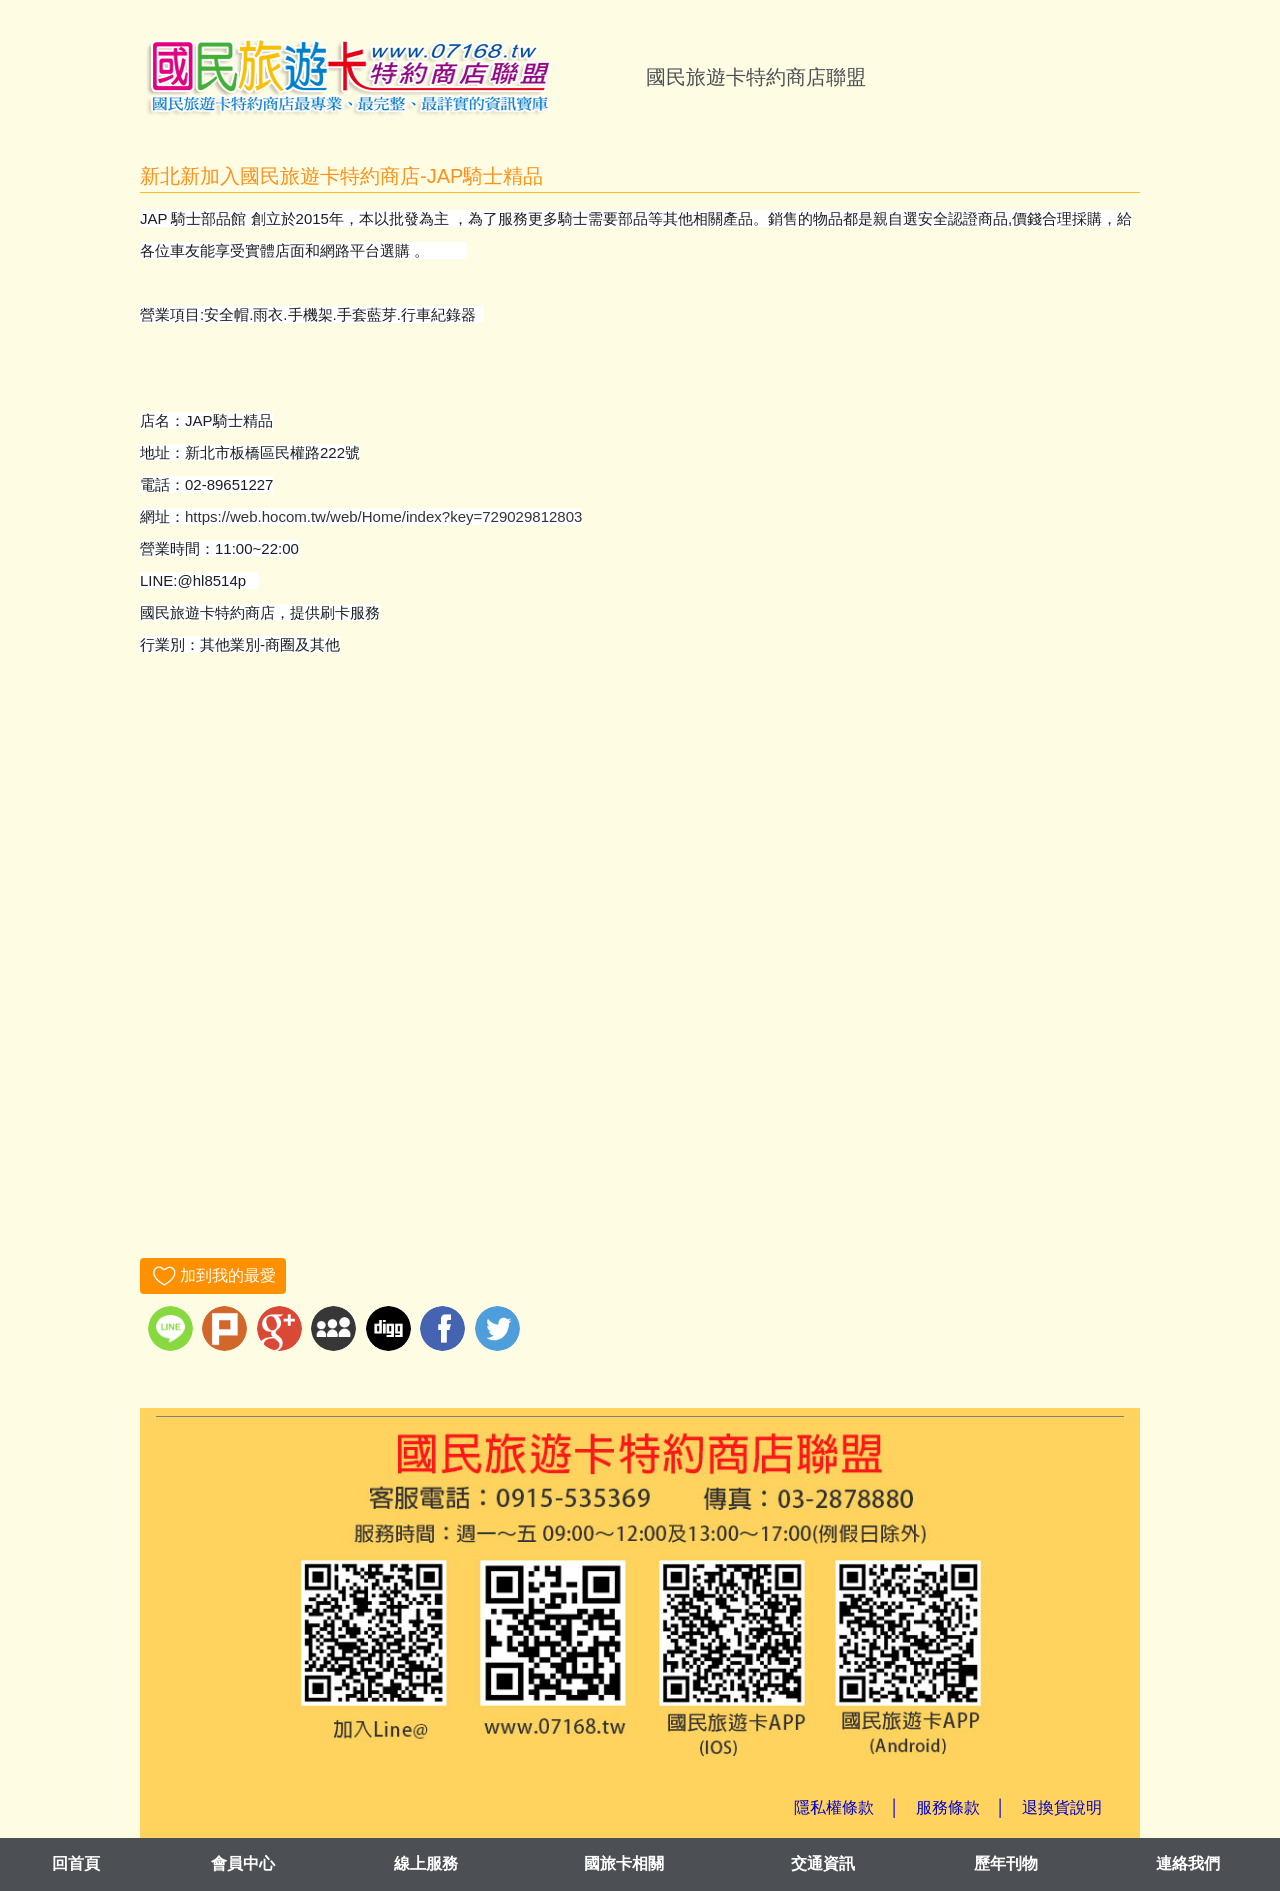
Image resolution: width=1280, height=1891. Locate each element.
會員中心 (243, 1863)
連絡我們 (1188, 1863)
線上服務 (426, 1863)
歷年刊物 (1006, 1863)
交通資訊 (823, 1863)
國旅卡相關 (624, 1863)
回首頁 (76, 1863)
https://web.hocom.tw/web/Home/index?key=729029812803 (383, 516)
